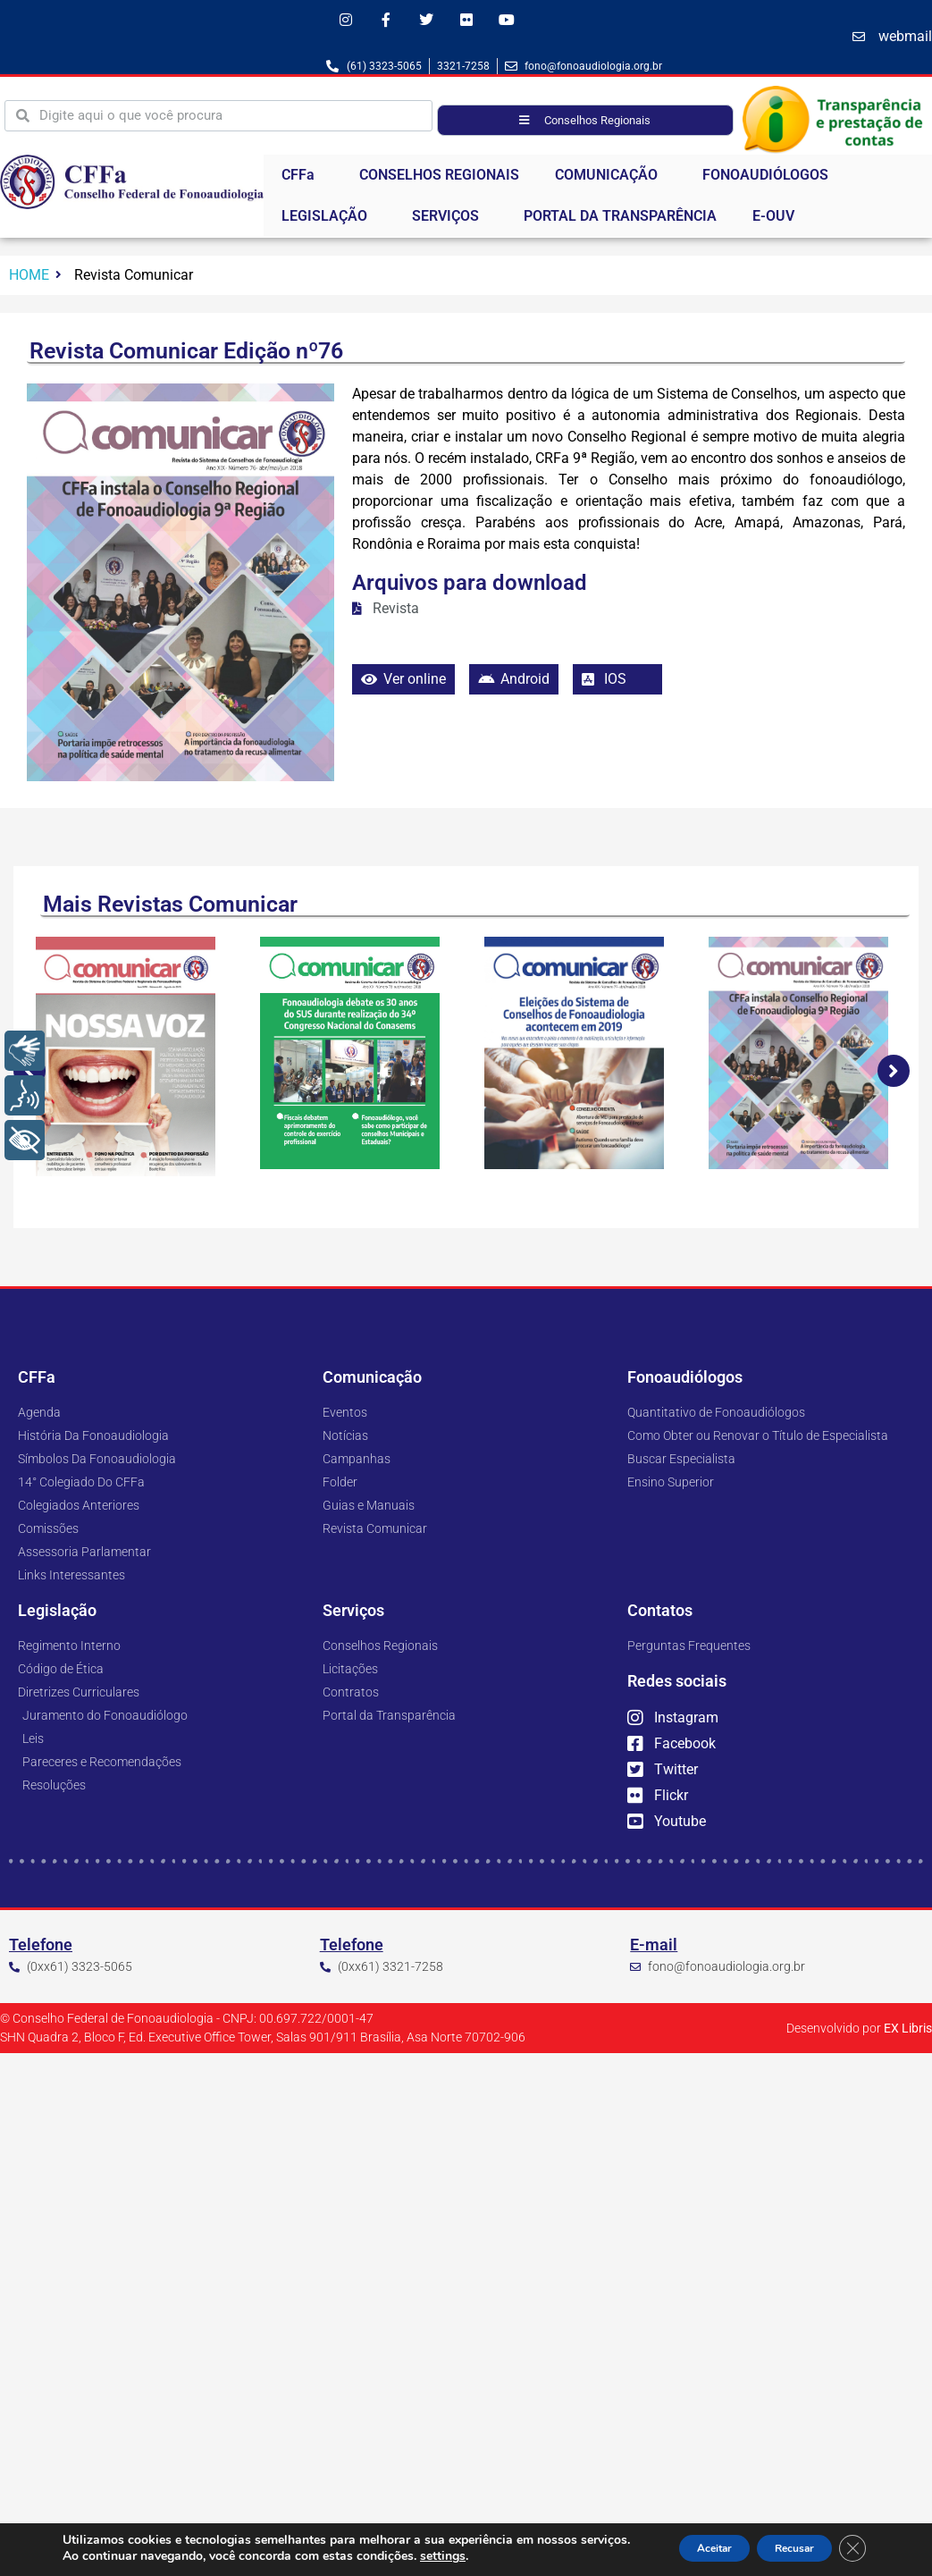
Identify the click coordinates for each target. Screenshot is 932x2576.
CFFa (302, 180)
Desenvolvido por (859, 2034)
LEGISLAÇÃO (328, 222)
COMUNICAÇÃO (611, 180)
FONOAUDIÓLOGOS (769, 180)
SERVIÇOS (450, 222)
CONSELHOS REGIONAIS (439, 180)
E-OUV (773, 221)
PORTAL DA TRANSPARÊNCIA (620, 221)
